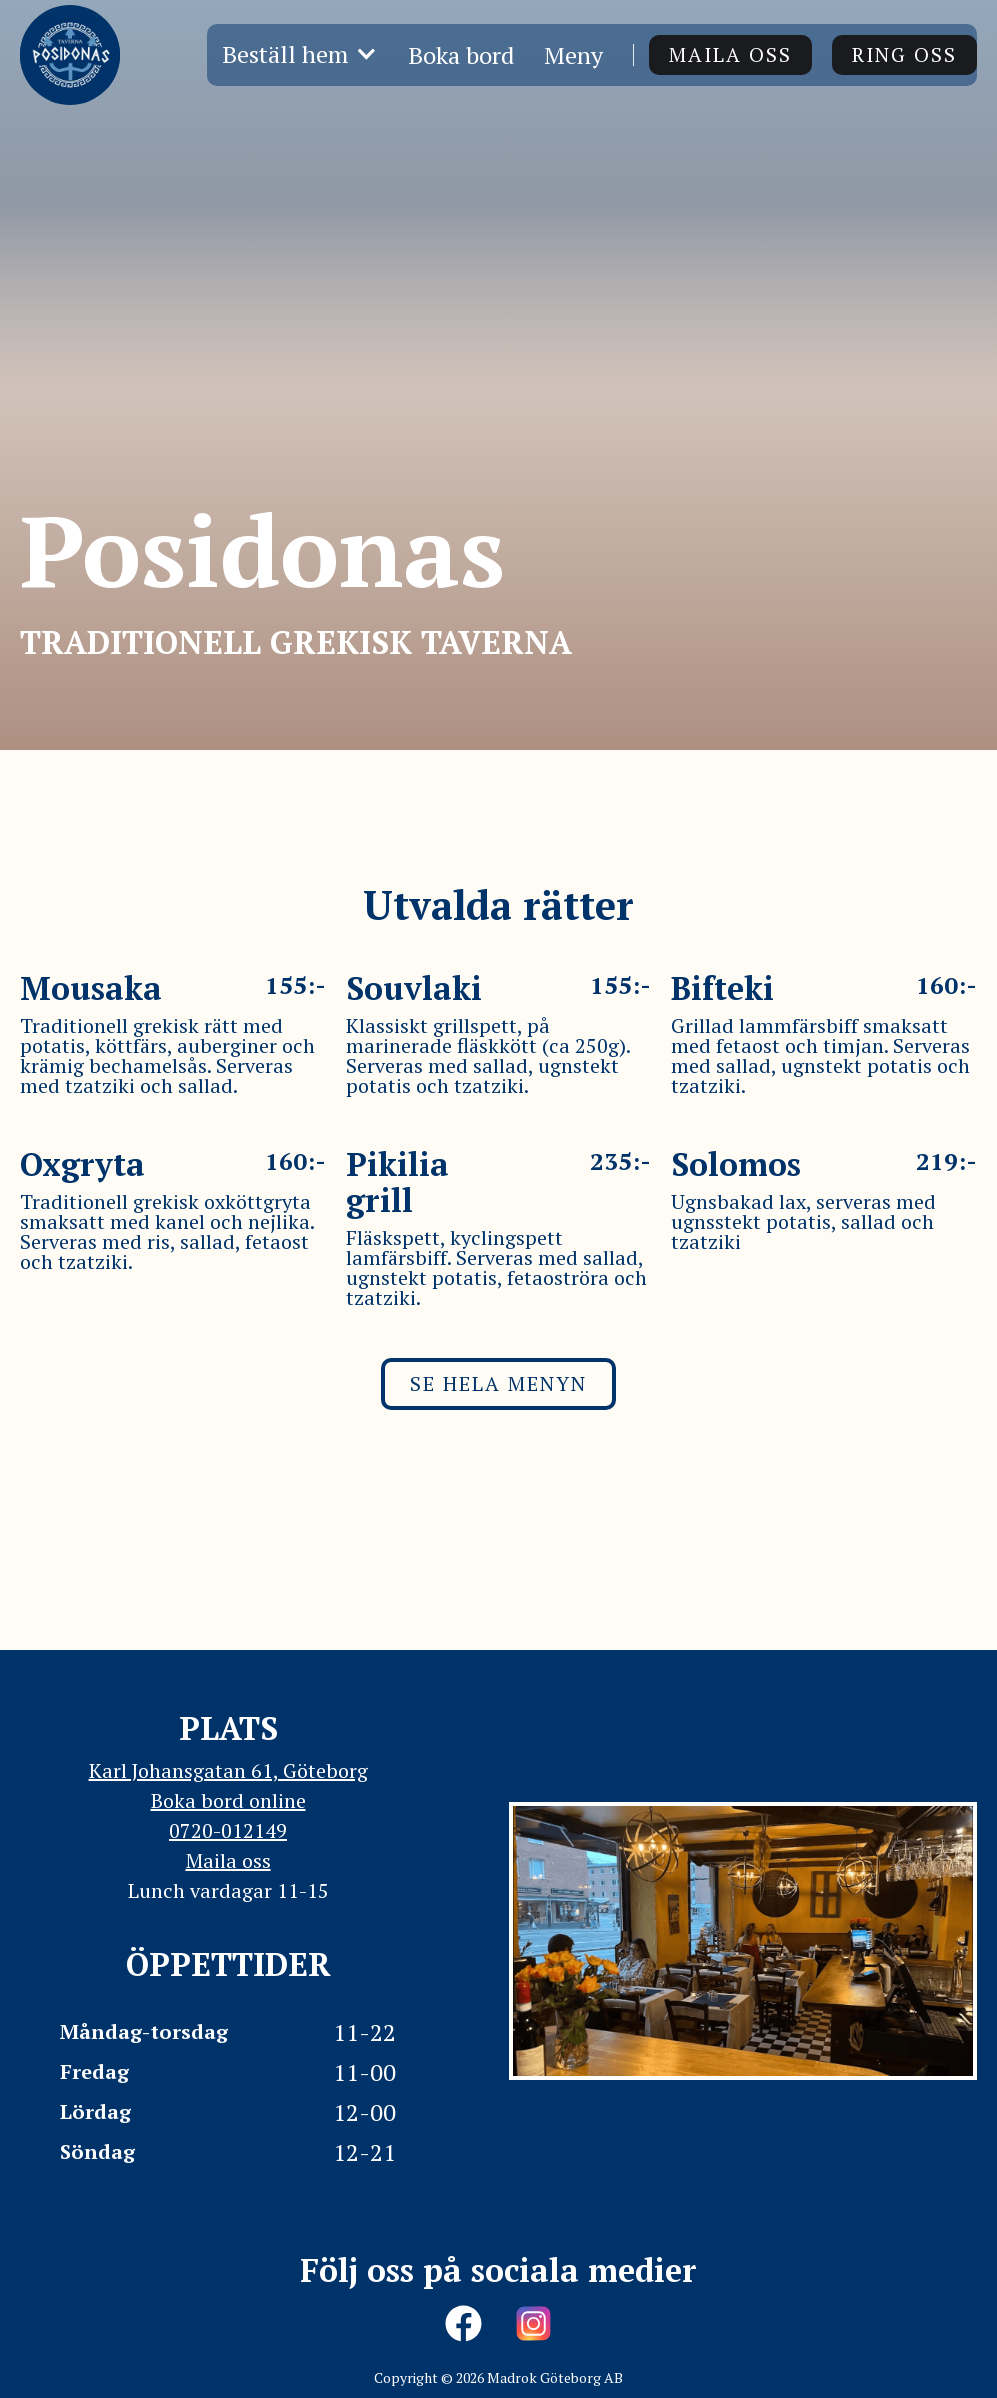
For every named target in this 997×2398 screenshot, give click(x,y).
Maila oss (730, 54)
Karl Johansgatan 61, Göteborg (228, 1770)
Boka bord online (228, 1800)
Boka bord (461, 55)
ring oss (904, 54)
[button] (300, 54)
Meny (573, 55)
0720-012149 (228, 1830)
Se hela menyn (498, 1383)
